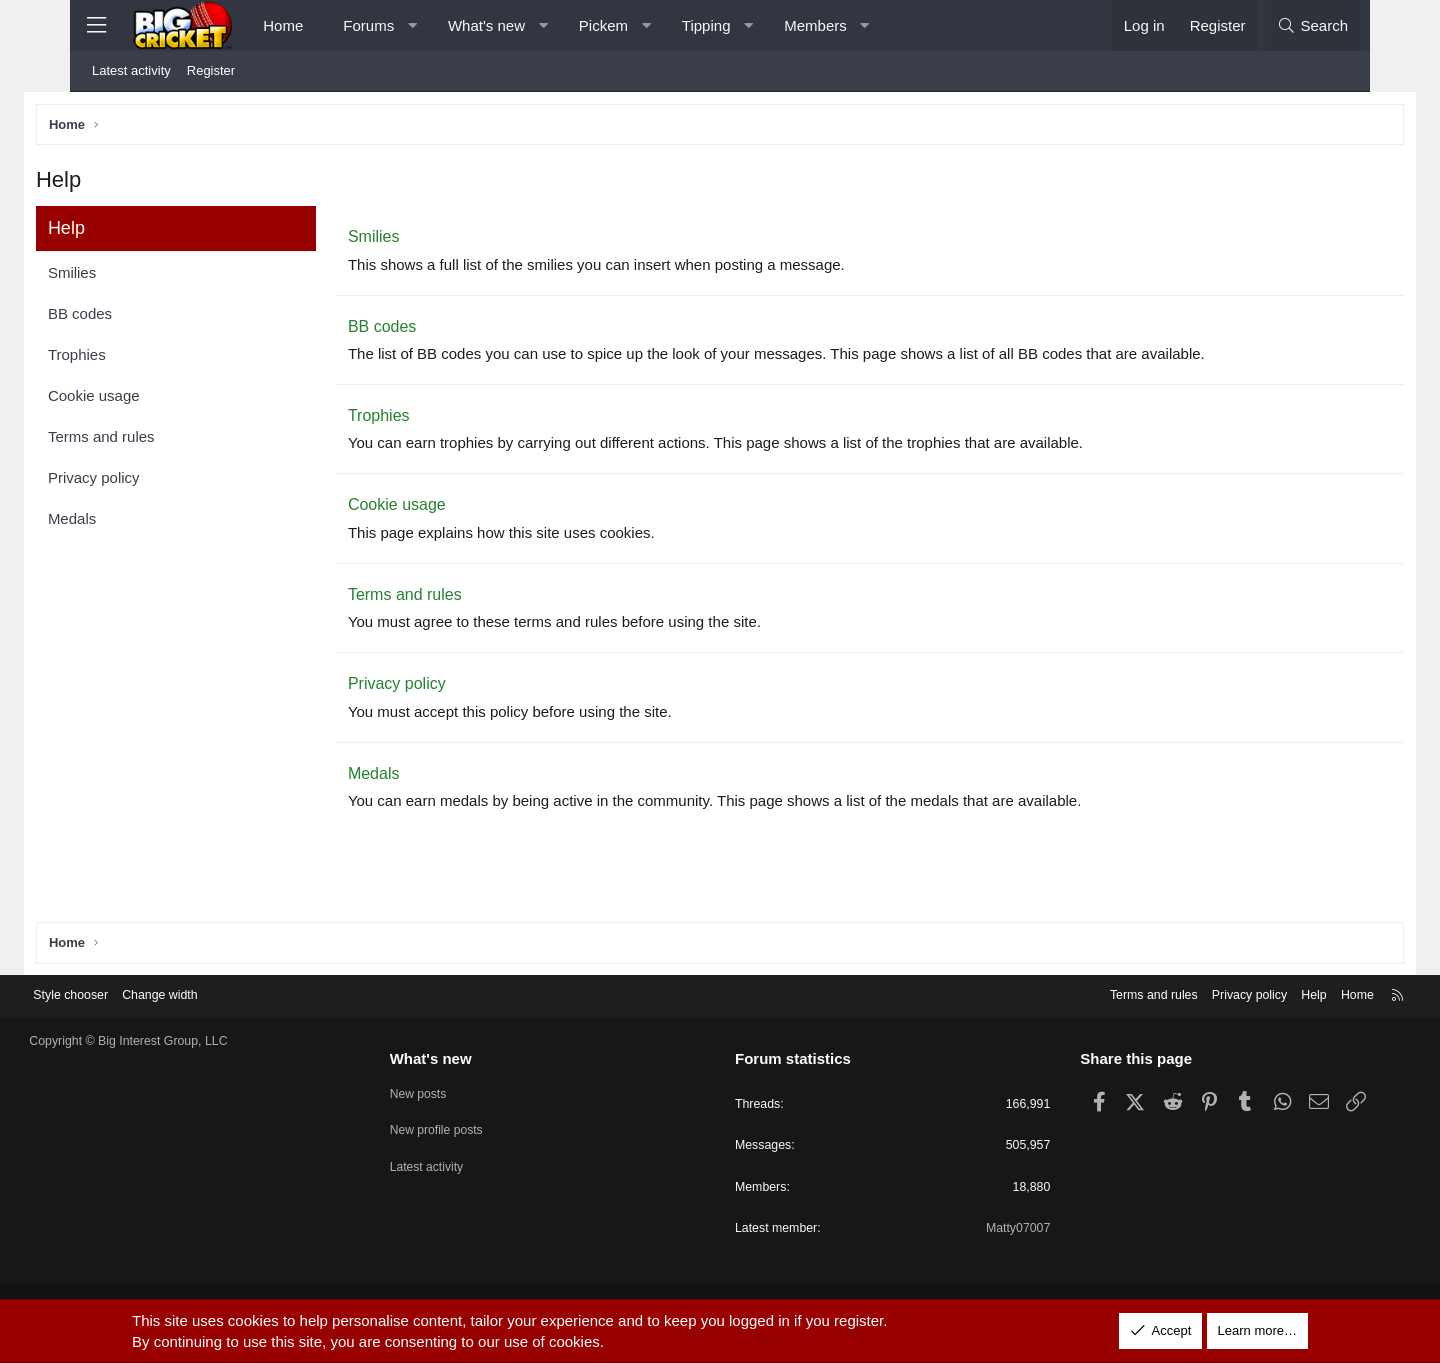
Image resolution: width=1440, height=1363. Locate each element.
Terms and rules (150, 440)
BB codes (129, 317)
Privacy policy (143, 481)
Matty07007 (989, 1230)
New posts (448, 1091)
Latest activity (131, 70)
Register (211, 70)
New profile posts (468, 1127)
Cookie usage (143, 399)
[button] (412, 25)
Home (283, 25)
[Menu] (96, 25)
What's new (486, 25)
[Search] (1312, 25)
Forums (368, 25)
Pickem (603, 25)
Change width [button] (222, 994)
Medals (121, 522)
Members (815, 25)
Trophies (126, 358)
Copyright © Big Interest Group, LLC (189, 1040)
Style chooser (128, 994)
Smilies (121, 276)
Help (1255, 994)
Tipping (706, 25)
